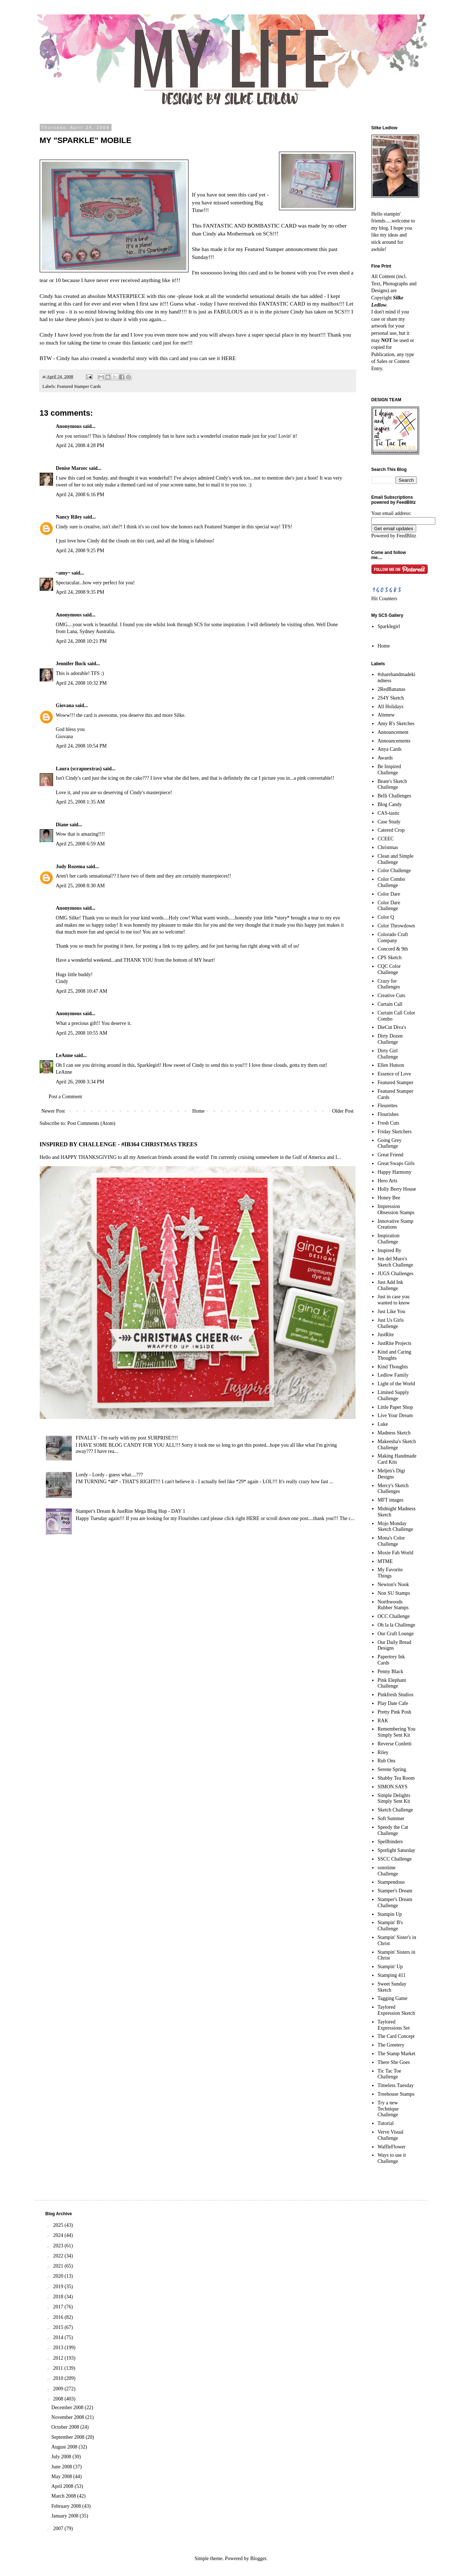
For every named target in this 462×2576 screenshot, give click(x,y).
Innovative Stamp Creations (395, 1224)
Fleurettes (387, 1105)
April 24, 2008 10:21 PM (81, 641)
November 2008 (68, 2417)
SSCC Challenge (395, 1859)
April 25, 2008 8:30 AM (80, 885)
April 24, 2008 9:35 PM (80, 592)
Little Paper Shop (395, 1407)
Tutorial (386, 2123)
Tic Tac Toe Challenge (389, 2074)
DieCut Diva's (392, 1027)
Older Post (343, 1111)
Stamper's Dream (395, 1890)
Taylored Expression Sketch (396, 2010)
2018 (59, 2296)
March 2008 (64, 2496)
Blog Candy (390, 804)
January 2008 (65, 2516)
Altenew (386, 715)
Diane (62, 824)
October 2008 (65, 2427)
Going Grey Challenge (390, 1143)
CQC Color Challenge (389, 969)
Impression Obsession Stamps (396, 1209)
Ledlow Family (393, 1375)
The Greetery (391, 2045)
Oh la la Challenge (396, 1625)
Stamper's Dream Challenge (395, 1902)
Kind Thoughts (393, 1366)
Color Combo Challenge (391, 882)
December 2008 (68, 2407)
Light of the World (396, 1383)
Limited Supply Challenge (393, 1395)
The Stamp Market (396, 2053)
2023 (59, 2245)
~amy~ (63, 573)
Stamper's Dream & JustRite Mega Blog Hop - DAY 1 (131, 1511)
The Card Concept (396, 2036)
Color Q (386, 917)
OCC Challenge (394, 1616)
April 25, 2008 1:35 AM (80, 802)
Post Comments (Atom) (91, 1123)
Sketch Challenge (395, 1810)
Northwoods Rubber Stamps (393, 1605)
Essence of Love (394, 1074)
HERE (228, 358)
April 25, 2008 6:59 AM (80, 844)
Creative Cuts (391, 995)
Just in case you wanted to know (394, 1300)
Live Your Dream (395, 1415)
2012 (59, 2358)
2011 (58, 2368)
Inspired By (389, 1250)
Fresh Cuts (388, 1123)
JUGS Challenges (395, 1273)
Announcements (394, 741)
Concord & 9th (393, 949)
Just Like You (391, 1311)
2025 (59, 2225)
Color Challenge (394, 870)
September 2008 (68, 2437)
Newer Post (53, 1111)
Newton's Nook (393, 1584)
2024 (59, 2235)
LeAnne (64, 1055)
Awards (385, 758)
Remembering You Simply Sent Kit (396, 1732)
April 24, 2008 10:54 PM (81, 746)
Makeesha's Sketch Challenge (397, 1444)
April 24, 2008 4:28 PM (80, 445)
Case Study (389, 821)
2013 (59, 2347)
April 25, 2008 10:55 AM (82, 1033)
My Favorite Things (390, 1573)
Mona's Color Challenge (391, 1541)
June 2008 (62, 2466)
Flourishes (388, 1114)
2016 (59, 2317)
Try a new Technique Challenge (388, 2109)
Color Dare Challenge (389, 906)
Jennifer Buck (71, 663)
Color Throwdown (396, 925)
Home (198, 1111)
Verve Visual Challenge (391, 2135)
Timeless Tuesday (396, 2085)
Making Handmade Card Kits (397, 1459)
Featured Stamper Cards (79, 386)
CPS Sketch (390, 957)
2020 (59, 2276)
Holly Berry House (397, 1189)
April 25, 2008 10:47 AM (82, 991)
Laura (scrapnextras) (79, 768)
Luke (383, 1424)
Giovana (65, 705)
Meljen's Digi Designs (391, 1474)
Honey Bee (389, 1197)
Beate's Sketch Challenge (392, 784)
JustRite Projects (394, 1343)
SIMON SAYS (392, 1786)
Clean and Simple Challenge (396, 859)
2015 (59, 2327)
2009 (59, 2388)
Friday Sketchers (394, 1131)
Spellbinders (390, 1841)
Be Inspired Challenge (389, 769)
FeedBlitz (406, 535)
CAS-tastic (389, 813)
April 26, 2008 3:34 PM (80, 1081)
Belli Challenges (394, 795)
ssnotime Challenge (388, 1870)
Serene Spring (392, 1769)
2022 (59, 2256)
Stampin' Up (390, 1966)
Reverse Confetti (394, 1743)
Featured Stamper (395, 1082)
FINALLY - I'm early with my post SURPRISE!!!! (127, 1438)
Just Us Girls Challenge (391, 1323)
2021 (59, 2266)
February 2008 (66, 2506)
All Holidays (391, 706)
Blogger (258, 2558)
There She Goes (394, 2062)
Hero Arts (387, 1180)
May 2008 (62, 2476)
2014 (59, 2337)
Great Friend (390, 1154)
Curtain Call (390, 1004)
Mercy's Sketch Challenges (393, 1488)
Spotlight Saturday (396, 1850)
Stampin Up (390, 1914)
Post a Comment (65, 1096)
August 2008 (64, 2447)
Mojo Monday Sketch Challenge (395, 1526)
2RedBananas (391, 689)
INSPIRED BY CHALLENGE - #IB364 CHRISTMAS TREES (118, 1144)
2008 (59, 2399)
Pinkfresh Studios (395, 1694)
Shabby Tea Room (396, 1778)
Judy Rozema (70, 866)
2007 (59, 2528)
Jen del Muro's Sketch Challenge (395, 1262)
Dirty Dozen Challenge (390, 1039)
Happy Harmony (394, 1172)
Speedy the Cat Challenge (393, 1830)
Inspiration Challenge (389, 1238)
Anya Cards (390, 749)
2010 (59, 2378)
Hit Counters (384, 598)
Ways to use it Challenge (392, 2158)
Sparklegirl (389, 626)
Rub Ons (386, 1760)
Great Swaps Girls (396, 1163)
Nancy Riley (69, 517)
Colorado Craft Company (393, 937)
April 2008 (63, 2486)
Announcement (393, 732)
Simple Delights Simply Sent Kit (394, 1798)
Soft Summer (391, 1818)
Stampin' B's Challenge (390, 1925)
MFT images (391, 1500)
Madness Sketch (394, 1433)
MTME (385, 1561)
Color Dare (389, 894)
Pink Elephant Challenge (392, 1683)
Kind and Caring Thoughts (394, 1355)
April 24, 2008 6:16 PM (80, 494)
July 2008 (61, 2456)
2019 (59, 2286)
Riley (383, 1752)
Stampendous (391, 1882)
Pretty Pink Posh (394, 1712)
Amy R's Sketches (396, 723)
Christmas (388, 847)
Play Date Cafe (393, 1703)
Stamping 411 (392, 1975)
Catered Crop (391, 830)
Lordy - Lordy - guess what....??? (109, 1474)
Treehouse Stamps (396, 2094)
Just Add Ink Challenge (390, 1285)
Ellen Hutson (391, 1065)
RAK (383, 1720)
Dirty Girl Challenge (388, 1054)
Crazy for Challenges (389, 984)
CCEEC (386, 838)
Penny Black (390, 1671)
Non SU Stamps (394, 1593)
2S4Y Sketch (391, 698)
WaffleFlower (391, 2146)
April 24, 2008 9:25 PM (80, 550)
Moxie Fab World (395, 1552)
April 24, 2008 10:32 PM (81, 683)
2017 (59, 2306)
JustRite (386, 1334)
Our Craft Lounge (396, 1633)
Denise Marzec (72, 468)
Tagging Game (392, 1998)
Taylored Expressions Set (394, 2025)
